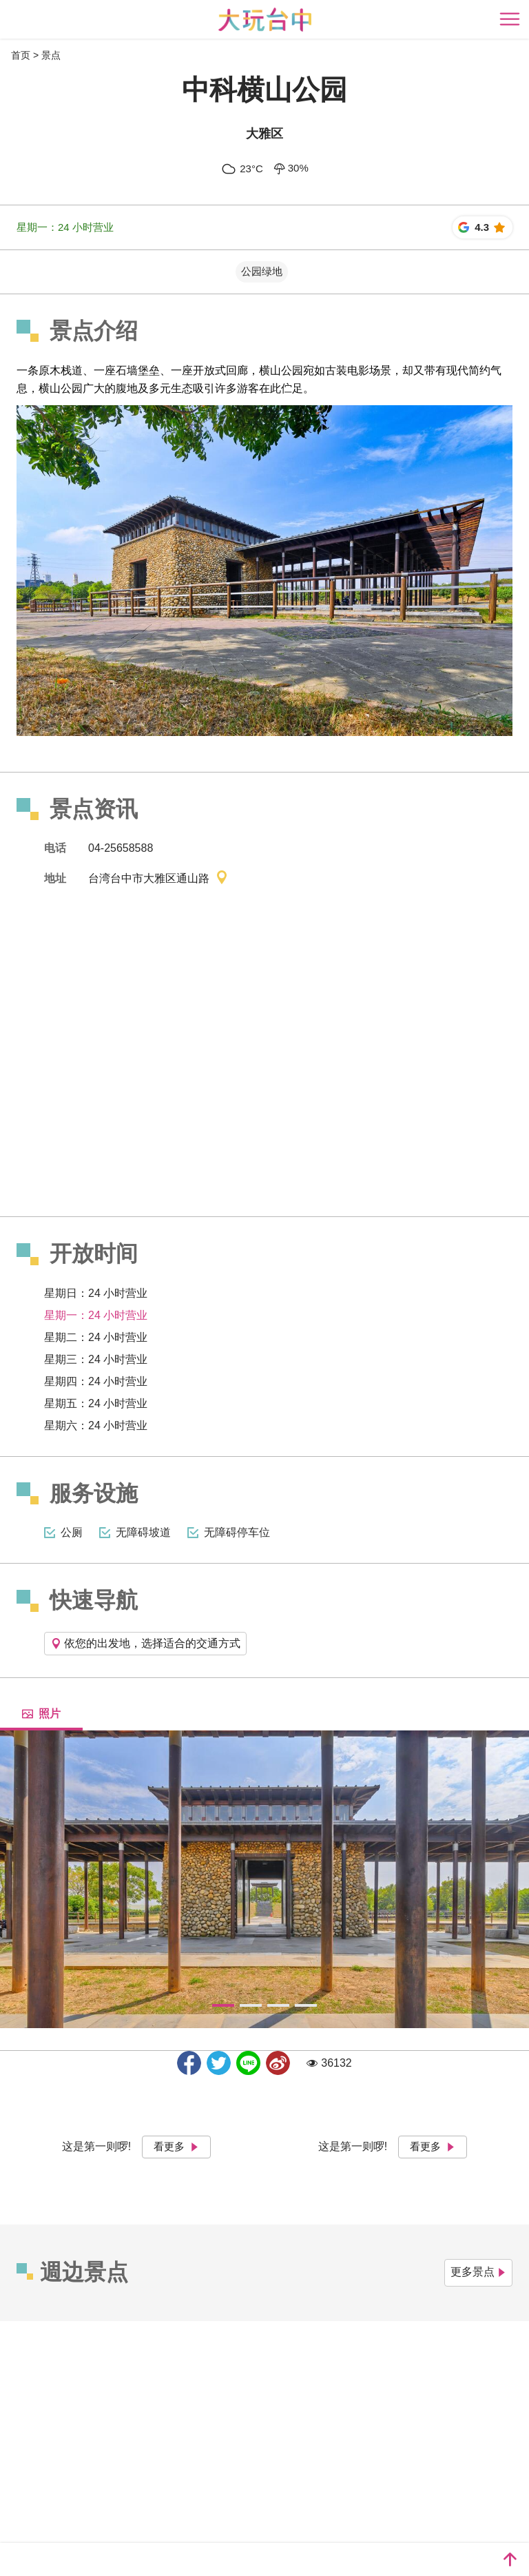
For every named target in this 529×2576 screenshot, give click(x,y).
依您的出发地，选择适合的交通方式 (145, 1643)
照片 (41, 1713)
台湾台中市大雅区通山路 (158, 879)
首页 (20, 55)
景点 (51, 55)
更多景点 (478, 2272)
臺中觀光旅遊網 (264, 20)
